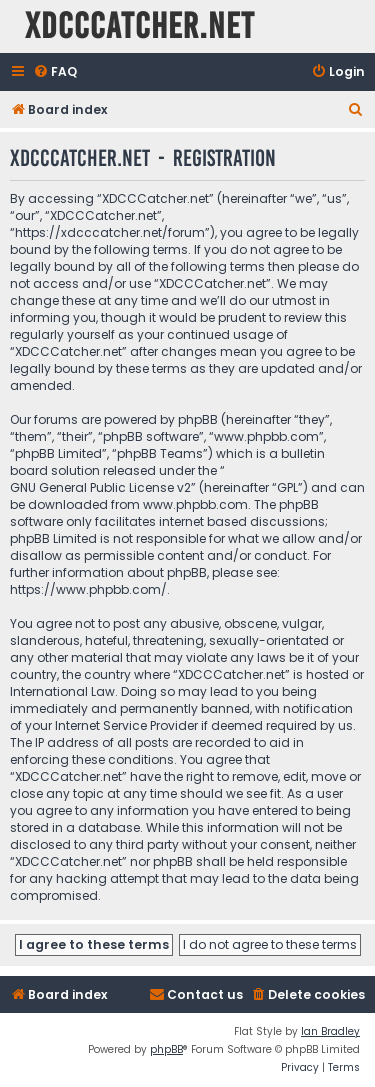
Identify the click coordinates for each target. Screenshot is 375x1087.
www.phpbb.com (195, 504)
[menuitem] (55, 72)
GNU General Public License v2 (100, 487)
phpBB (166, 1049)
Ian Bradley (330, 1031)
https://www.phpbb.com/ (88, 589)
